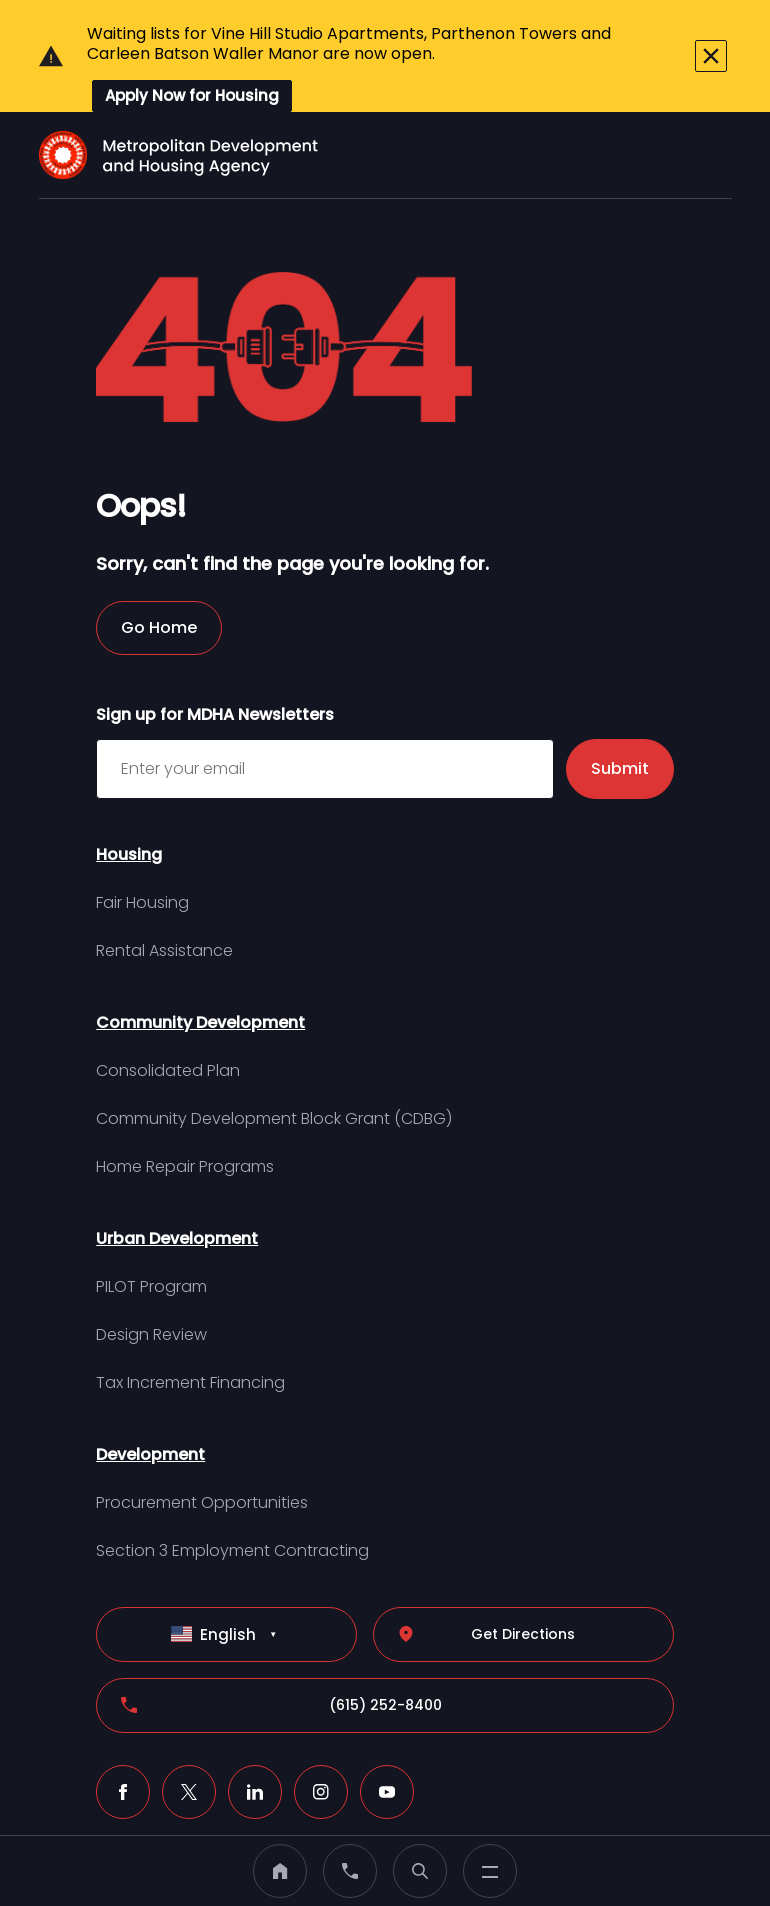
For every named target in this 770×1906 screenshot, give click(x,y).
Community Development (200, 972)
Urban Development (177, 1188)
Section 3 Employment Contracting (232, 1500)
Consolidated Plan (168, 1020)
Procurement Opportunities (202, 1452)
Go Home (159, 577)
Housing (129, 804)
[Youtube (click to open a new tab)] (387, 1742)
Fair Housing (142, 852)
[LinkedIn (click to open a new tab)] (255, 1742)
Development (150, 1404)
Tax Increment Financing (190, 1332)
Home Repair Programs (185, 1116)
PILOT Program (151, 1236)
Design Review (151, 1284)
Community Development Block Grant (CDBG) (274, 1068)
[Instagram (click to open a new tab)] (321, 1742)
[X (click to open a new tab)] (189, 1742)
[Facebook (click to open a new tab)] (123, 1742)
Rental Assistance (164, 900)
